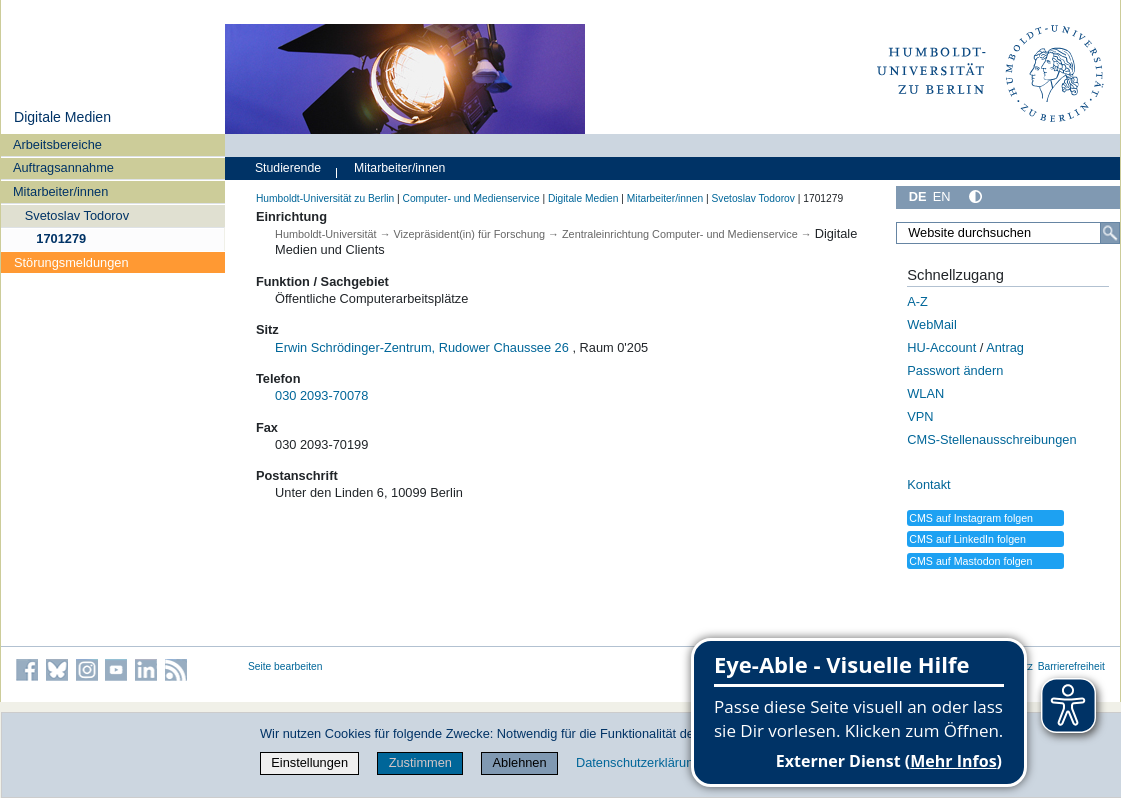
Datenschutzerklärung (638, 762)
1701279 (61, 238)
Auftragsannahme (63, 167)
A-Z (917, 301)
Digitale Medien (62, 117)
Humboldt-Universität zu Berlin (325, 198)
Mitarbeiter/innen (60, 191)
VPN (920, 416)
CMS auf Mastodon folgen (970, 561)
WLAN (925, 393)
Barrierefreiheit (1071, 666)
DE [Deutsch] (918, 196)
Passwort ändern (955, 370)
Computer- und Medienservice (470, 198)
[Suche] (1110, 233)
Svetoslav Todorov (77, 215)
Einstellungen (309, 762)
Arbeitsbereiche (57, 144)
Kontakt (928, 484)
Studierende (288, 168)
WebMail (932, 324)
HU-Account (941, 347)
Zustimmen (420, 762)
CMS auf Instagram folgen (971, 518)
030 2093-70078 (321, 395)
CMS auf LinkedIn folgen (967, 539)
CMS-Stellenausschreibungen (991, 439)
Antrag (1005, 347)
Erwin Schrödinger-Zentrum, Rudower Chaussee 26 (422, 347)
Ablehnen (520, 762)
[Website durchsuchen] (1008, 233)
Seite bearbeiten (285, 666)
